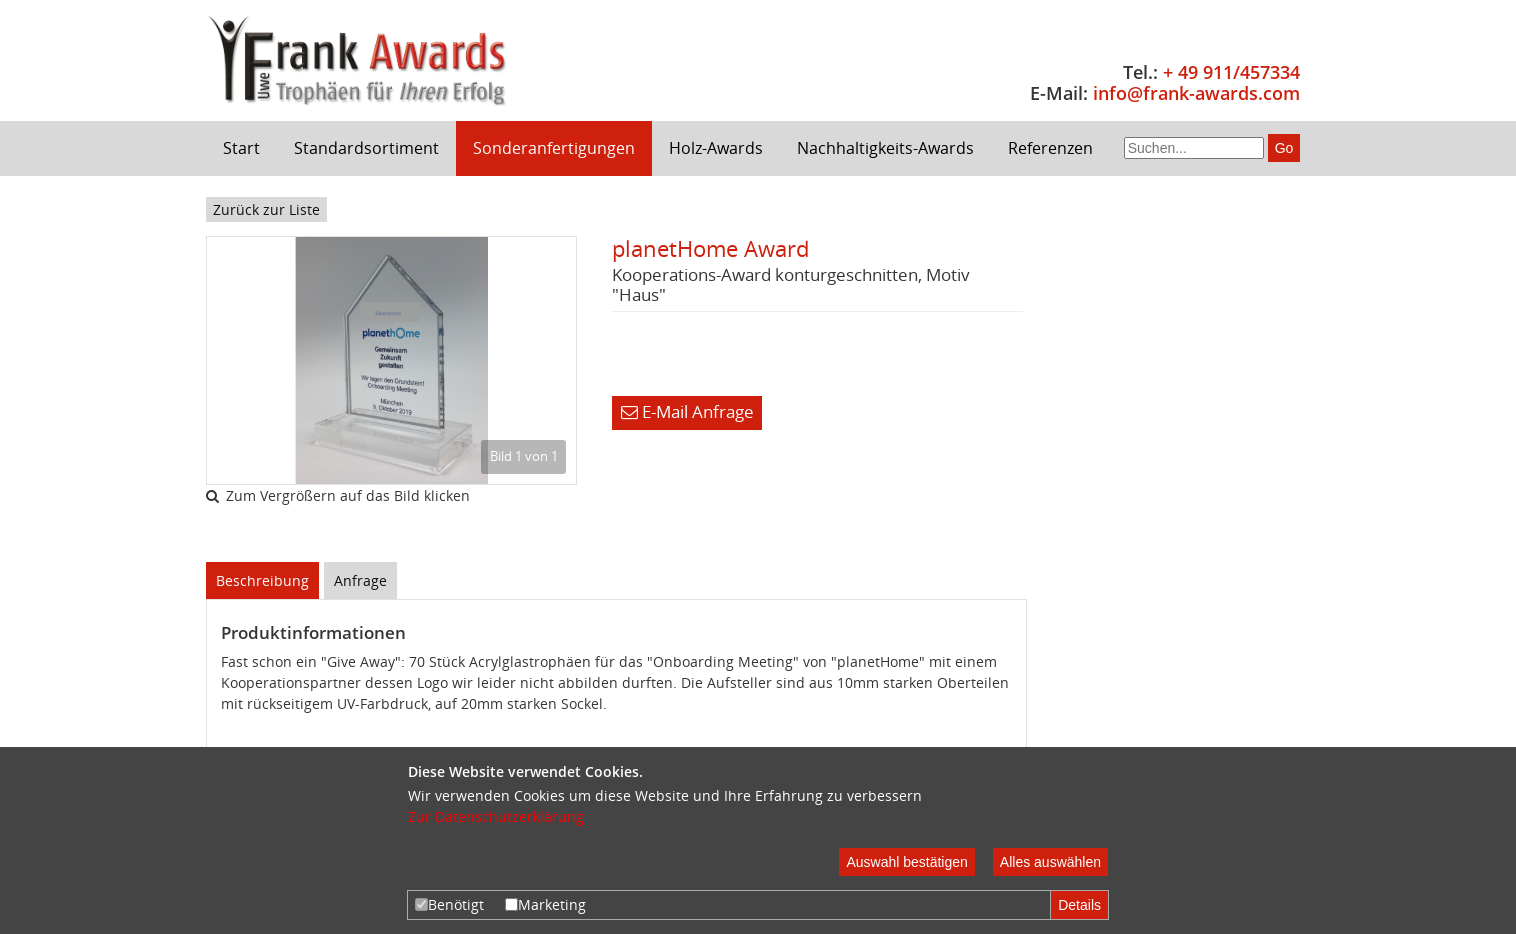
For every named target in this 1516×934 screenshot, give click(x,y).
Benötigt (449, 904)
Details (1079, 905)
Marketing (545, 904)
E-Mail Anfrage (687, 411)
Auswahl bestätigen (906, 862)
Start (241, 148)
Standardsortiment (366, 148)
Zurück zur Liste (266, 209)
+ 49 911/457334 (1231, 72)
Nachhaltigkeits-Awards (885, 148)
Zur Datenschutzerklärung (496, 816)
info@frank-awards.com (1196, 93)
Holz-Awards (716, 148)
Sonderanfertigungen (554, 148)
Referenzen (1050, 148)
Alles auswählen (1050, 862)
